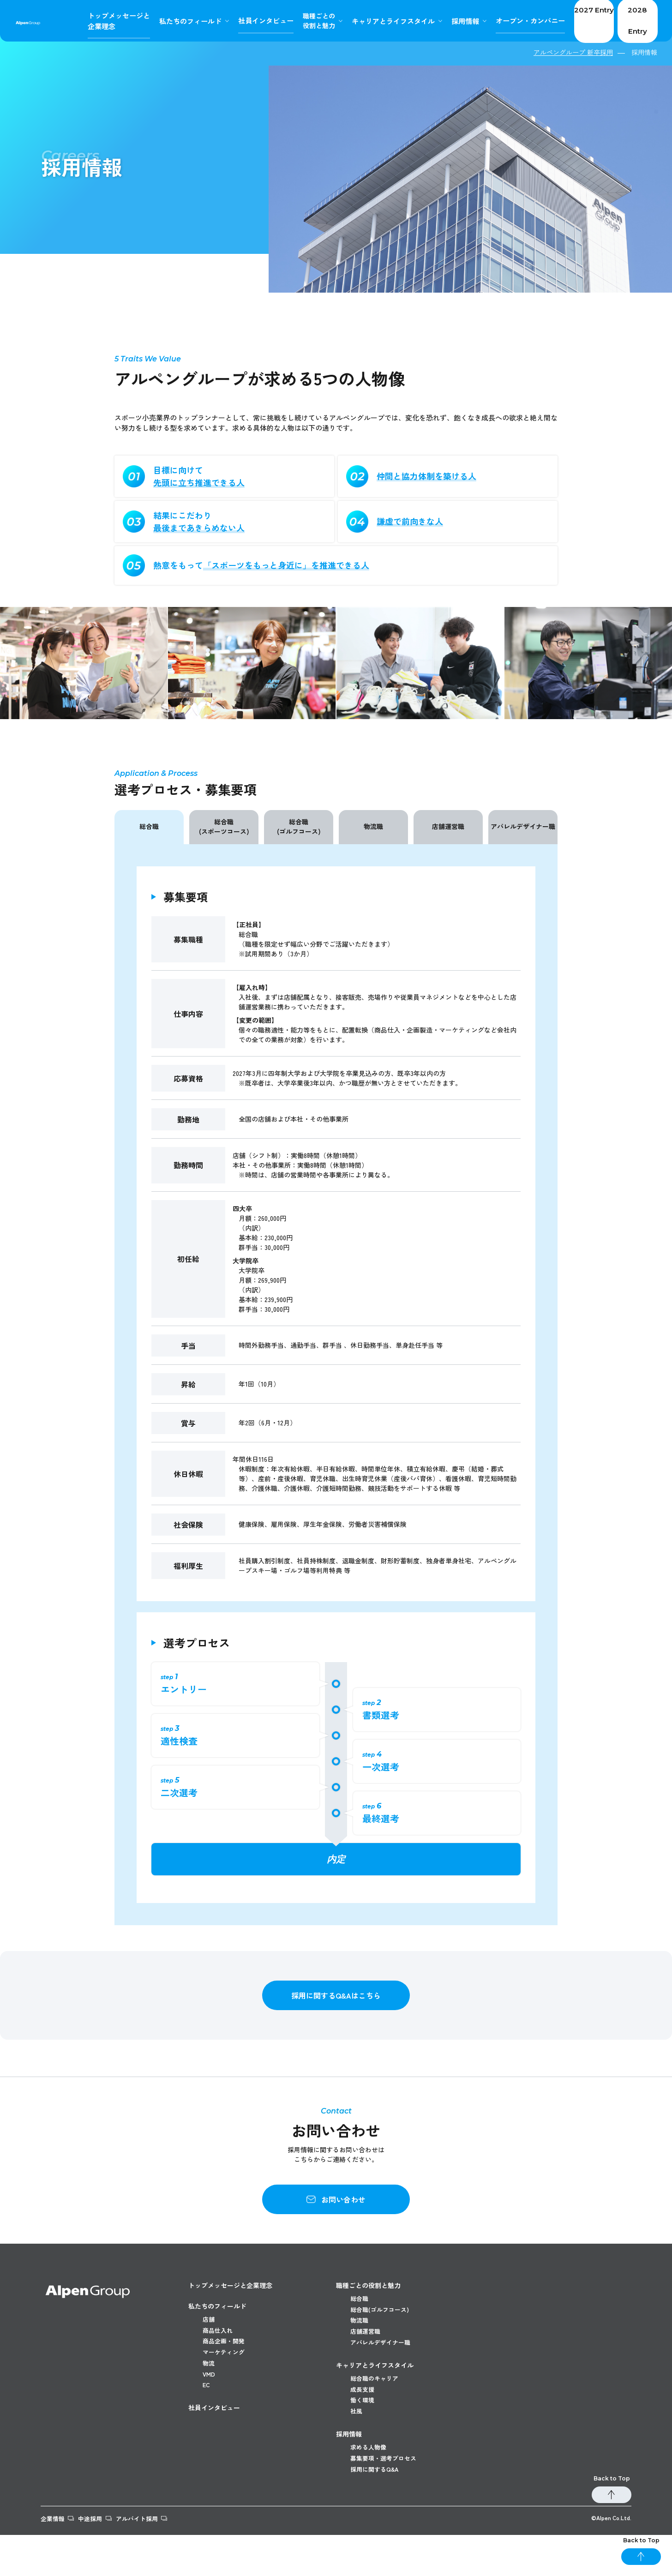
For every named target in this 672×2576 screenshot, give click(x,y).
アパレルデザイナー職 (523, 826)
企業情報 (53, 2559)
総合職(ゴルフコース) (299, 826)
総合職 (149, 826)
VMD (209, 2395)
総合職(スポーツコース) (224, 826)
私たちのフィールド (217, 2306)
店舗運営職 (448, 826)
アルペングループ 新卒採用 (573, 52)
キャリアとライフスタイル (369, 20)
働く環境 (363, 2427)
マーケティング (225, 2365)
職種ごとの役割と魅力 (368, 2285)
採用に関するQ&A (376, 2509)
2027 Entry (569, 21)
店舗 (209, 2319)
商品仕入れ (219, 2334)
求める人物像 (369, 2479)
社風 (356, 2442)
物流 (209, 2380)
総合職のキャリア (376, 2396)
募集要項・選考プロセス (385, 2494)
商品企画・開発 (225, 2349)
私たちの (167, 20)
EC (207, 2410)
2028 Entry (629, 21)
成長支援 (363, 2411)
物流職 (373, 826)
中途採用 (101, 2559)
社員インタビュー (214, 2434)
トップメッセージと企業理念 (230, 2285)
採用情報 (439, 20)
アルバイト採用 (159, 2559)
